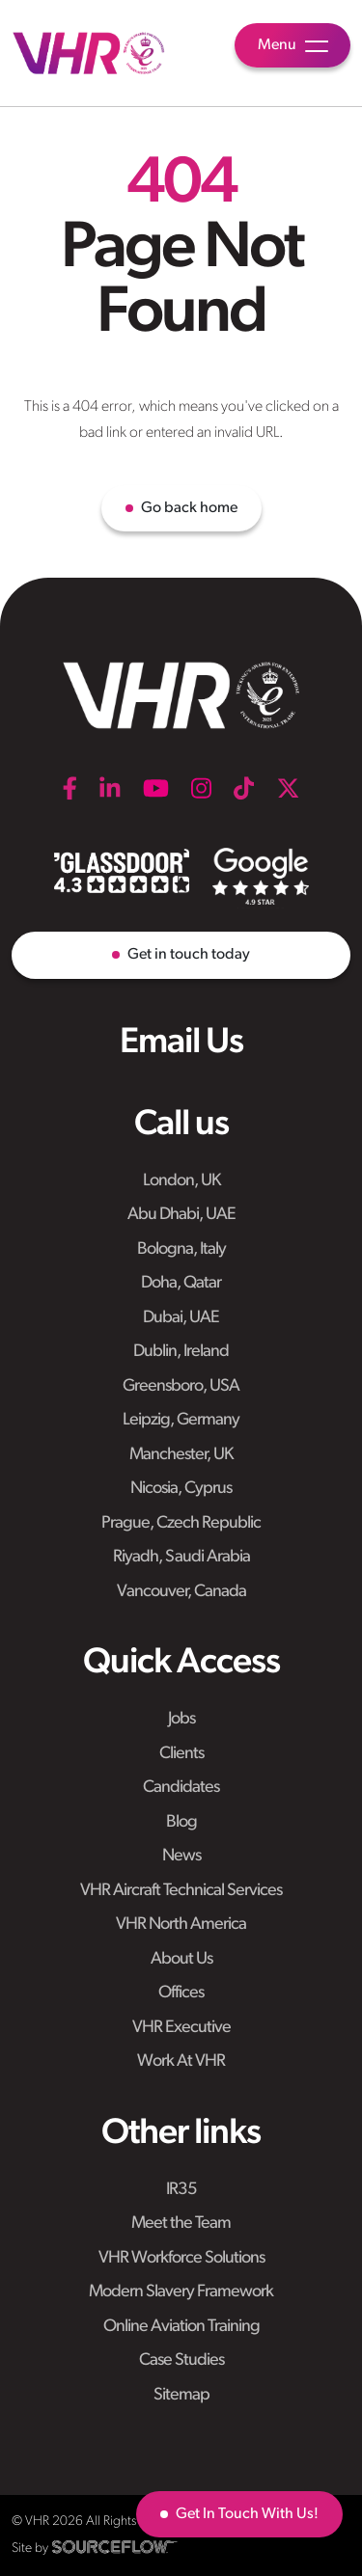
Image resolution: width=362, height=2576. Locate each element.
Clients (181, 1754)
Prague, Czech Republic (181, 1523)
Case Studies (181, 2360)
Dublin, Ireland (181, 1351)
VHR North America (181, 1924)
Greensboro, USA (181, 1386)
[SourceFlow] (115, 2547)
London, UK (181, 1181)
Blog (181, 1822)
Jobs (181, 1719)
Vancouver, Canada (181, 1592)
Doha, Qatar (181, 1283)
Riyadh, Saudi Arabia (181, 1557)
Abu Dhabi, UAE (181, 1215)
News (181, 1856)
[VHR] (89, 53)
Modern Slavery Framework (181, 2292)
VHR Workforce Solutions (181, 2258)
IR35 (181, 2190)
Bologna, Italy (181, 1249)
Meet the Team (181, 2223)
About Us (181, 1959)
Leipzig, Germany (181, 1420)
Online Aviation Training (181, 2327)
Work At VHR (181, 2061)
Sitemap (181, 2395)
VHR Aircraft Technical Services (181, 1891)
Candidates (181, 1787)
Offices (181, 1993)
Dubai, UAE (181, 1318)
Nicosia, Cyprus (181, 1488)
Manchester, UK (181, 1455)
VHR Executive (181, 2028)
